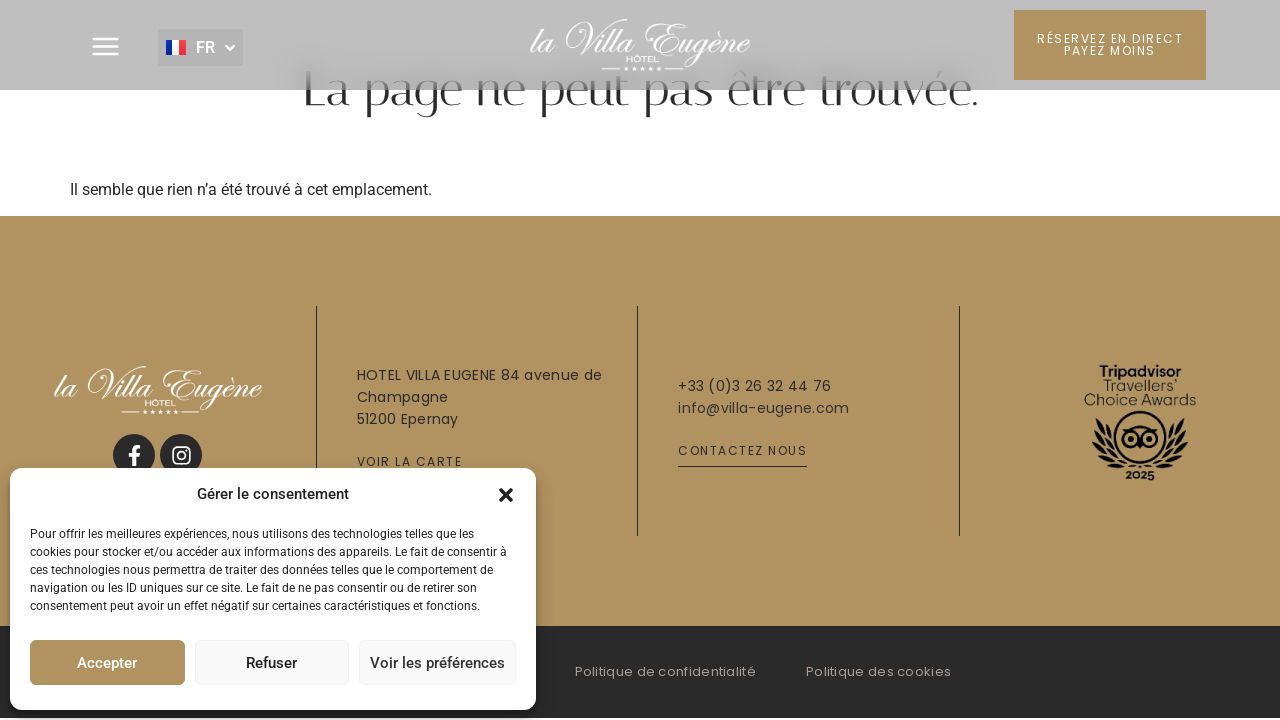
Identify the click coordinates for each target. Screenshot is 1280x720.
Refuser (271, 663)
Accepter (107, 663)
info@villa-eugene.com (763, 408)
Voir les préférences (437, 663)
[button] (506, 494)
